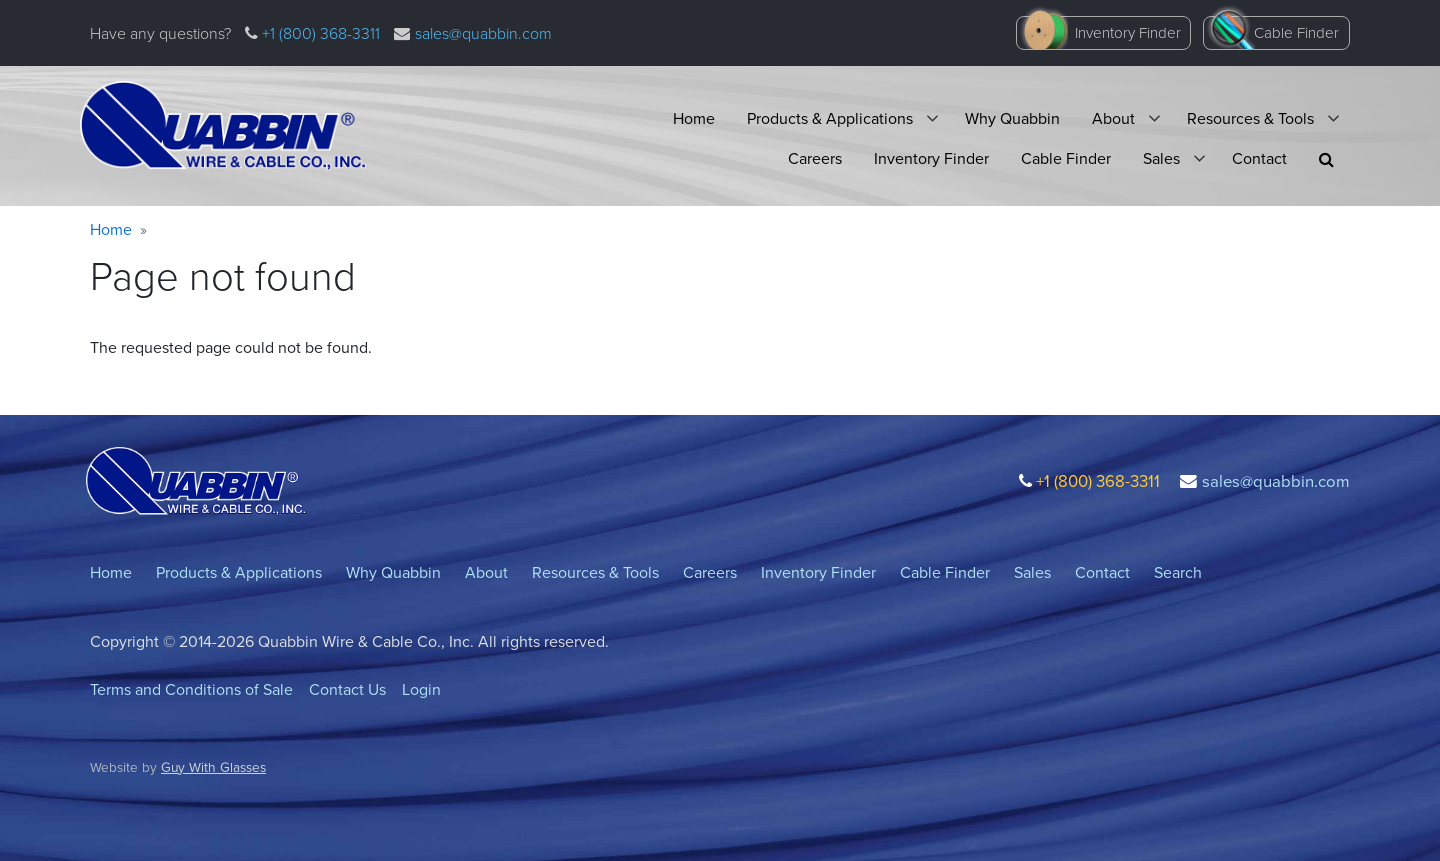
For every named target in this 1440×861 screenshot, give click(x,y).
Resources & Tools (1250, 118)
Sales (1161, 158)
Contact (1259, 158)
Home (694, 118)
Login (421, 689)
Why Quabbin (1012, 118)
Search (1178, 572)
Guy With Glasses (213, 767)
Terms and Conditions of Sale (191, 689)
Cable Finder (1296, 33)
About (1113, 118)
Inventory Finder (1128, 33)
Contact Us (347, 689)
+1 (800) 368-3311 (319, 33)
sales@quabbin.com (483, 33)
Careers (815, 158)
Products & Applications (830, 118)
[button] (1326, 159)
